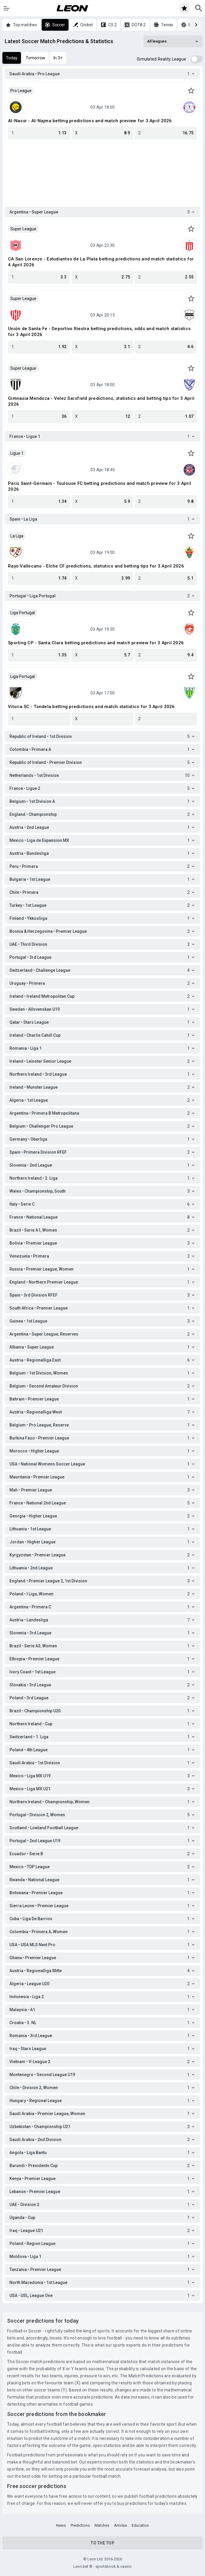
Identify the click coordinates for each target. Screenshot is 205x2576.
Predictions (80, 2525)
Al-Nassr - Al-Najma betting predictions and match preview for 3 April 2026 (90, 120)
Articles (120, 2525)
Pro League (21, 90)
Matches (102, 2525)
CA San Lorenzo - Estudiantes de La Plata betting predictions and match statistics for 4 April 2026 (101, 262)
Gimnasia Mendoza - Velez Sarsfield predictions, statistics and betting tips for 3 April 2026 (101, 401)
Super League (23, 228)
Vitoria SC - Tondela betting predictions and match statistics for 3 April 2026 (91, 706)
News (61, 2525)
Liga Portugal (22, 612)
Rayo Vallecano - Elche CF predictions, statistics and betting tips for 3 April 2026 (96, 566)
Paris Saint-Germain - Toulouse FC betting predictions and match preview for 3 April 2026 (99, 486)
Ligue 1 (17, 453)
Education (140, 2525)
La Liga (16, 536)
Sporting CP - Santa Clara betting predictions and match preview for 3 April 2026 (96, 642)
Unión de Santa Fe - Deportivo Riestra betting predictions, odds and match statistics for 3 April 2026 (99, 331)
